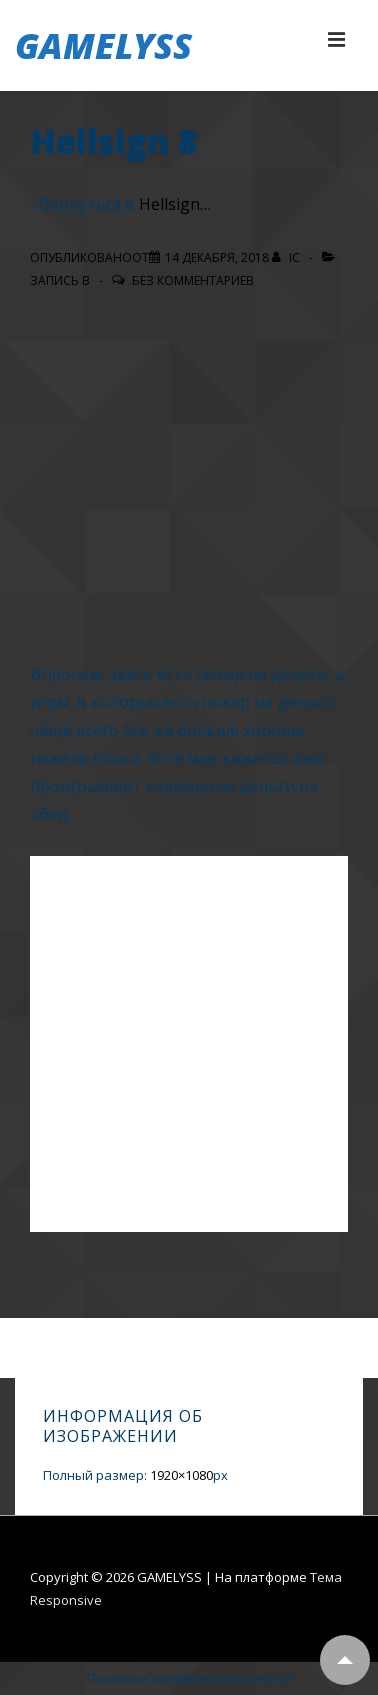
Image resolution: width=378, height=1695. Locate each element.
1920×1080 (181, 1475)
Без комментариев (193, 280)
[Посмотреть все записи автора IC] (287, 257)
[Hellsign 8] (217, 257)
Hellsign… (175, 204)
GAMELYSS (103, 45)
